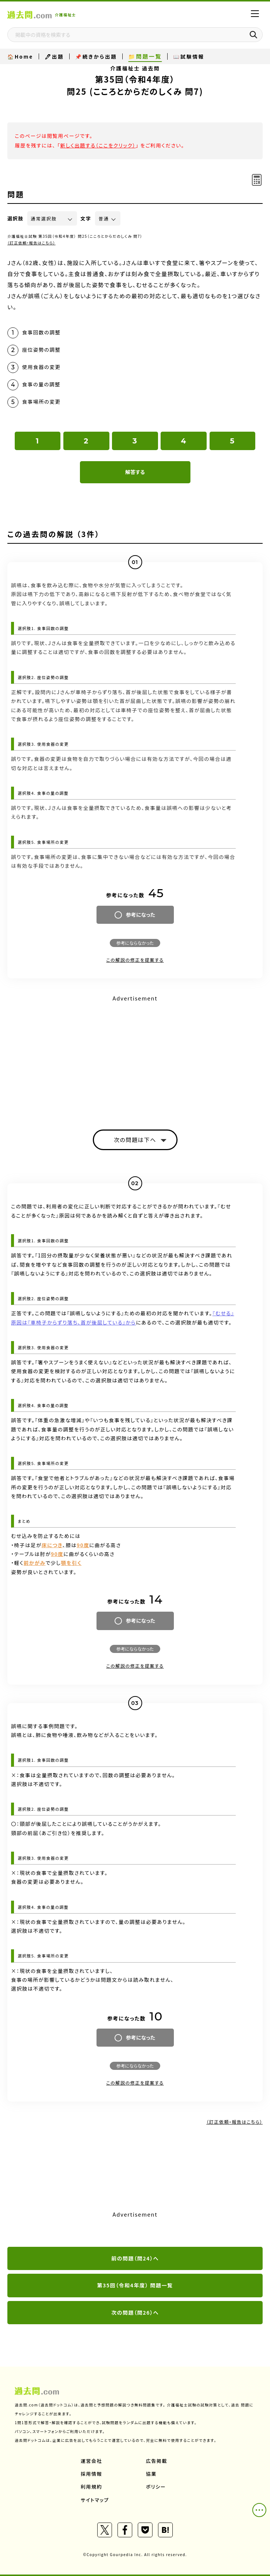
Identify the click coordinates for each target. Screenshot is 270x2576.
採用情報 (91, 2473)
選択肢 (15, 218)
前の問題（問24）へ (135, 2258)
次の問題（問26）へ (135, 2312)
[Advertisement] (135, 1055)
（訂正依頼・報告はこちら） (31, 243)
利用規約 (91, 2486)
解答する (135, 472)
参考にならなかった (135, 943)
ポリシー (156, 2486)
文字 (86, 218)
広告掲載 (156, 2460)
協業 (151, 2473)
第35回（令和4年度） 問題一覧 (135, 2285)
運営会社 (91, 2460)
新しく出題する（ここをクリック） (98, 145)
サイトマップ (95, 2499)
